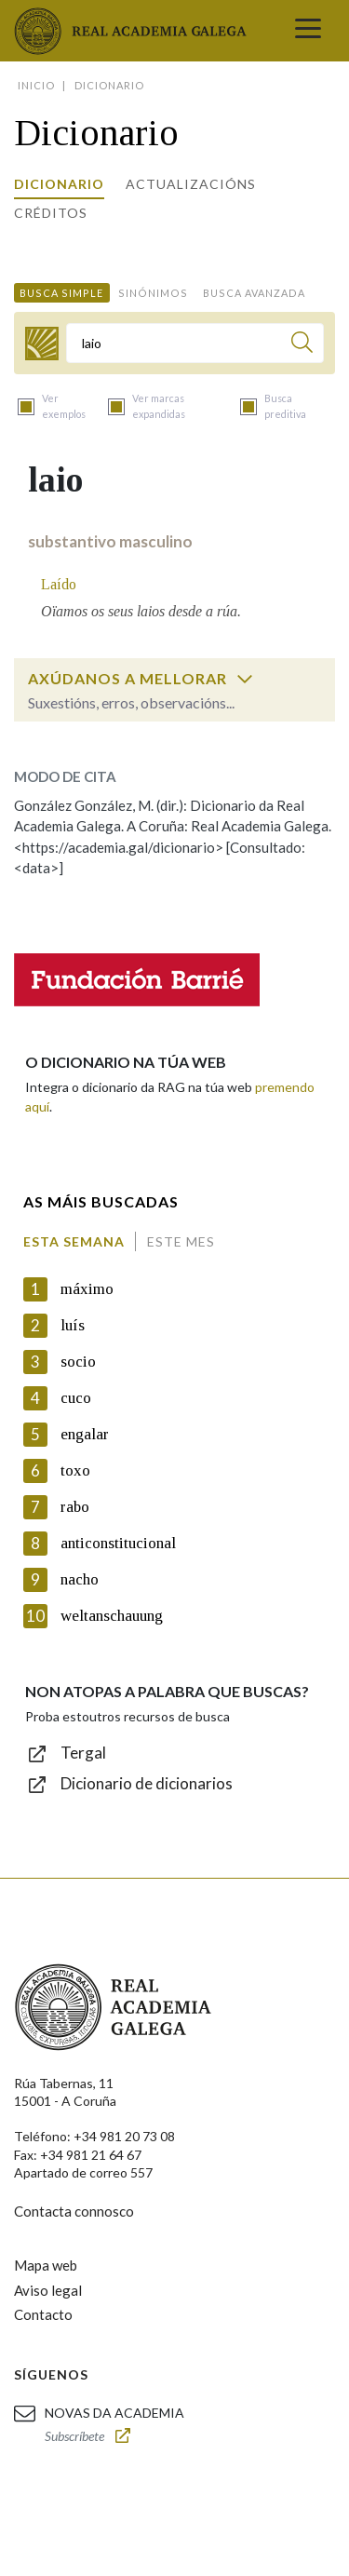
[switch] (244, 679)
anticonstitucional (118, 1543)
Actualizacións (191, 184)
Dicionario (59, 184)
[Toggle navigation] (308, 30)
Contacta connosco (74, 2211)
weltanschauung (111, 1616)
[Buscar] (302, 344)
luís (72, 1325)
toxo (75, 1470)
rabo (74, 1507)
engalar (84, 1434)
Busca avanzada (254, 293)
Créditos (50, 213)
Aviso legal (48, 2290)
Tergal (83, 1752)
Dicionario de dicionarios (146, 1783)
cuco (75, 1398)
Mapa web (45, 2265)
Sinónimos (153, 293)
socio (78, 1361)
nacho (79, 1579)
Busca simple (61, 293)
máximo (87, 1289)
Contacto (43, 2314)
